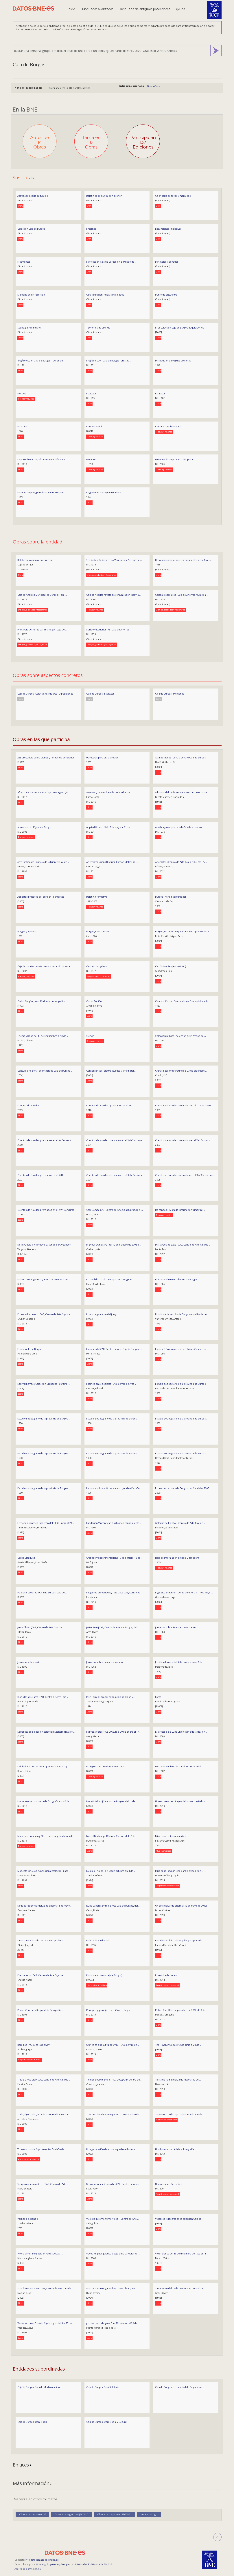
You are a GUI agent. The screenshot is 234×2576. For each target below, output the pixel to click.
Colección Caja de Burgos (31, 228)
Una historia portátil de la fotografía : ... (176, 2149)
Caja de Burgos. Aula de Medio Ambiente (39, 2387)
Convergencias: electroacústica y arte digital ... (111, 1070)
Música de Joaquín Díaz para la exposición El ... (180, 1870)
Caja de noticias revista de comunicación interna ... (113, 594)
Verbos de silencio (27, 2218)
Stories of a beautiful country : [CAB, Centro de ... (112, 2044)
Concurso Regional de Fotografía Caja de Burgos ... (44, 1070)
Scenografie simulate (29, 327)
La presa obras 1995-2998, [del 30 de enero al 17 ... (113, 1731)
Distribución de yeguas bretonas (173, 360)
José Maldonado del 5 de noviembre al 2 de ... (180, 1662)
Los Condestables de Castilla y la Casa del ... (179, 1766)
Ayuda (180, 9)
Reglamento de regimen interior (103, 492)
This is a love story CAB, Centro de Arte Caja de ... (43, 2079)
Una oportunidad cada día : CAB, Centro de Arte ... (113, 2184)
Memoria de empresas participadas (174, 459)
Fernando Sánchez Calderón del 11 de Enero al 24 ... (45, 1523)
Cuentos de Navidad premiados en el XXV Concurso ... (184, 1175)
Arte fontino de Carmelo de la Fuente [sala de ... (43, 862)
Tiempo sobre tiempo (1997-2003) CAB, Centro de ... (114, 2079)
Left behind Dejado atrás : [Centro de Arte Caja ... (43, 1766)
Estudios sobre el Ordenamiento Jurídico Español (113, 1488)
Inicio (71, 9)
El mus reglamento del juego (101, 1314)
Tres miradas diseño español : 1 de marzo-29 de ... (113, 2114)
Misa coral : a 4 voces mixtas (170, 1836)
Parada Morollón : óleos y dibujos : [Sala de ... (179, 1940)
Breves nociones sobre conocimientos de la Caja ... (183, 560)
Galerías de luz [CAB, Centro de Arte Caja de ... (180, 1523)
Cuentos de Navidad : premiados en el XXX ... (110, 1105)
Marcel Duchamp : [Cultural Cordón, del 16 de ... (112, 1836)
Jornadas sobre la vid (28, 1662)
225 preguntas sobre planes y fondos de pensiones (46, 757)
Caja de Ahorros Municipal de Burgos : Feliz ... (42, 594)
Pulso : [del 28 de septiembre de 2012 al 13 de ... (181, 2010)
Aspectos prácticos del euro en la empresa (40, 896)
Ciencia (90, 1036)
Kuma (158, 1697)
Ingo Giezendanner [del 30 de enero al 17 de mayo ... (184, 1592)
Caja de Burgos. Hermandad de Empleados (178, 2387)
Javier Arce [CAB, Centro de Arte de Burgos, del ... (112, 1627)
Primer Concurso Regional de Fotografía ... (40, 2010)
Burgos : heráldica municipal (170, 896)
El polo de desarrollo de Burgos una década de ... (182, 1314)
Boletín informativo (96, 896)
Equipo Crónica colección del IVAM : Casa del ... (180, 1349)
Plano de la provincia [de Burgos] (104, 1975)
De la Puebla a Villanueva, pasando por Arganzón (44, 1244)
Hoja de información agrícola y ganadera (177, 1557)
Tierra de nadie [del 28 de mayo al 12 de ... (178, 2079)
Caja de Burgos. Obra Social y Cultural (106, 2421)
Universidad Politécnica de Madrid (93, 2564)
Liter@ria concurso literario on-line (105, 1766)
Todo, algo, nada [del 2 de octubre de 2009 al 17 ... (44, 2114)
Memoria (91, 459)
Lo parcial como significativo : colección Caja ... (42, 459)
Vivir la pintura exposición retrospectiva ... (40, 2253)
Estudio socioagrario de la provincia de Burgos (180, 1383)
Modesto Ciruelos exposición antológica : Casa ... (44, 1870)
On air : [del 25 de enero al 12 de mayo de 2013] (181, 1905)
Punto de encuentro (166, 294)
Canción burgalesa (96, 966)
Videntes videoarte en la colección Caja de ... (179, 2218)
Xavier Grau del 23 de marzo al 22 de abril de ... (180, 2288)
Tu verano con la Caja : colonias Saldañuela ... (179, 2114)
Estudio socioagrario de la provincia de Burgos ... (43, 1418)
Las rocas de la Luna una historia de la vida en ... (181, 1731)
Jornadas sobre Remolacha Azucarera (175, 1627)
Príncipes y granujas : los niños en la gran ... (110, 2010)
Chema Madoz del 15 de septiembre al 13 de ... (42, 1036)
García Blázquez (26, 1557)
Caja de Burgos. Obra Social (32, 2421)
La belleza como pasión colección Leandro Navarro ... (46, 1731)
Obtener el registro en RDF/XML (114, 2514)
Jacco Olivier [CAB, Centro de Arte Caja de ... (40, 1627)
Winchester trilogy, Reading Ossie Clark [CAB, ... (112, 2288)
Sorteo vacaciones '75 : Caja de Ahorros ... (109, 629)
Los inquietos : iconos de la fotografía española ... (44, 1801)
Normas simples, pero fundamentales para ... (42, 492)
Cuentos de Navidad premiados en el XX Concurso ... (46, 1140)
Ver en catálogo (149, 2514)
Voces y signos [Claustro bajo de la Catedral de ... (113, 2253)
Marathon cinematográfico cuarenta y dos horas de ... (46, 1836)
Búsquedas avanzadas (97, 9)
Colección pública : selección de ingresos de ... (180, 1036)
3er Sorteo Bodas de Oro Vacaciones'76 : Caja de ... (114, 560)
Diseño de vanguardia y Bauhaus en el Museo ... (43, 1279)
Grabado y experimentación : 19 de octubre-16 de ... (114, 1557)
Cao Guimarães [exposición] (170, 966)
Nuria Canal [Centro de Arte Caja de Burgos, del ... (113, 1905)
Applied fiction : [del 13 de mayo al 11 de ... (109, 827)
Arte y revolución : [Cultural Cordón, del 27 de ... (112, 862)
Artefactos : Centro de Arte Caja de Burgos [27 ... (181, 862)
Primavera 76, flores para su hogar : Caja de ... (42, 629)
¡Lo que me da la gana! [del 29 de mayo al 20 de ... (112, 2323)
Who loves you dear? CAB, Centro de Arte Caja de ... (45, 2288)
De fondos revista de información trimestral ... (180, 1209)
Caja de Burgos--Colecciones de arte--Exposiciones (45, 693)
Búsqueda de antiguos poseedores (144, 9)
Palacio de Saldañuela (98, 1940)
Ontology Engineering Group (52, 2564)
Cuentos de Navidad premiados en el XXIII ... (41, 1175)
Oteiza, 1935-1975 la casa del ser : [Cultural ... (41, 1940)
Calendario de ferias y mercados (173, 195)
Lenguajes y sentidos (166, 261)
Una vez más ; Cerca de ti (168, 2184)
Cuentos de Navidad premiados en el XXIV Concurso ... (115, 1175)
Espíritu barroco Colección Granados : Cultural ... (43, 1383)
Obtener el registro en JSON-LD (71, 2514)
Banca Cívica (153, 86)
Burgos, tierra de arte (98, 931)
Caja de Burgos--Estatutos (100, 693)
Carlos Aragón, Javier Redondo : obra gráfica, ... (42, 1001)
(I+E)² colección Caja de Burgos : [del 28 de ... (41, 360)
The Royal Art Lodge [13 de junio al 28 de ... (178, 2044)
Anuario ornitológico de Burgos (34, 827)
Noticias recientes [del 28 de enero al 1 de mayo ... (44, 1905)
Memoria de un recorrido (31, 294)
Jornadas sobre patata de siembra (105, 1662)
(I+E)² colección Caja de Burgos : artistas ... (108, 360)
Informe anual (94, 426)
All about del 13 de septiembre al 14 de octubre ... (182, 792)
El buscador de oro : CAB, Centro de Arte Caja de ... (44, 1314)
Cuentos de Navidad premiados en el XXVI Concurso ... (47, 1209)
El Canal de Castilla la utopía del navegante (109, 1279)
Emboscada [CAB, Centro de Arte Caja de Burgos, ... (114, 1349)
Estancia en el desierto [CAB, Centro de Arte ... (111, 1383)
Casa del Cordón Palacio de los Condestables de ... (183, 1001)
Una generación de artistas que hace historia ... (112, 2149)
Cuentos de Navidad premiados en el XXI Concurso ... (115, 1140)
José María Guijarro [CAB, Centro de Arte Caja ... (42, 1697)
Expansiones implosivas (168, 228)
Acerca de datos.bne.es (27, 2569)
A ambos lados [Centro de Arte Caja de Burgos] (181, 757)
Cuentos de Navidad (28, 1105)
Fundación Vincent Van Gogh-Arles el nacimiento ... (113, 1523)
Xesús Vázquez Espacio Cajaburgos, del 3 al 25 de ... (45, 2323)
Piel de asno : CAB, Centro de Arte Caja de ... (41, 1975)
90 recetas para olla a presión (102, 757)
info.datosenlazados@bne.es (42, 2559)
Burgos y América (26, 931)
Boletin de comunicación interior (104, 195)
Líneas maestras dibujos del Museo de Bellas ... (181, 1801)
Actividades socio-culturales (32, 195)
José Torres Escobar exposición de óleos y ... (110, 1697)
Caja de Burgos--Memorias (169, 693)
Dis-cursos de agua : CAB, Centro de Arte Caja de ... (182, 1244)
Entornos (91, 228)
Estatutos (91, 393)
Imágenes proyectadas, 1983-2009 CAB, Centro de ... (114, 1592)
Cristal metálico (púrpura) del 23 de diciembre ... (181, 1070)
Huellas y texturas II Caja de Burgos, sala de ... (42, 1592)
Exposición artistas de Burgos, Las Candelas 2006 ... (183, 1488)
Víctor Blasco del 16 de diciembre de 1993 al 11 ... (181, 2253)
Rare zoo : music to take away (33, 2044)
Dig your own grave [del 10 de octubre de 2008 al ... (113, 1244)
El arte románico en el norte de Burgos (176, 1279)
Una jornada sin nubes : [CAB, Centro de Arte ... (43, 2184)
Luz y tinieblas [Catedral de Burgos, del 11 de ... (111, 1801)
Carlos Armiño (94, 1001)
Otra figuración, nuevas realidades (105, 294)
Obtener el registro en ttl (32, 2514)
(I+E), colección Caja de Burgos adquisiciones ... (180, 327)
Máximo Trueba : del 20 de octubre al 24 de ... (110, 1870)
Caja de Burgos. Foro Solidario (102, 2387)
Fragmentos (23, 261)
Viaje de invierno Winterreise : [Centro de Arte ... (112, 2218)
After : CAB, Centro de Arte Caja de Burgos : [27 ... (43, 792)
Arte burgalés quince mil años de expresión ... (180, 827)
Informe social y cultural (168, 426)
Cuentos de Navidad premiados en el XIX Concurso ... (184, 1105)
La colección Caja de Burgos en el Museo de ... (111, 261)
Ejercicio (21, 393)
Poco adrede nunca (166, 1975)
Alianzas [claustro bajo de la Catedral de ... (109, 792)
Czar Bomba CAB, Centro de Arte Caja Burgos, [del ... (114, 1209)
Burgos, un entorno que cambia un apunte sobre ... (183, 931)
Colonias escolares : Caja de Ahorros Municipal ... (182, 594)
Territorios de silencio (98, 327)
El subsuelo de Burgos (29, 1349)
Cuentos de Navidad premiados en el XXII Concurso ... (184, 1140)
